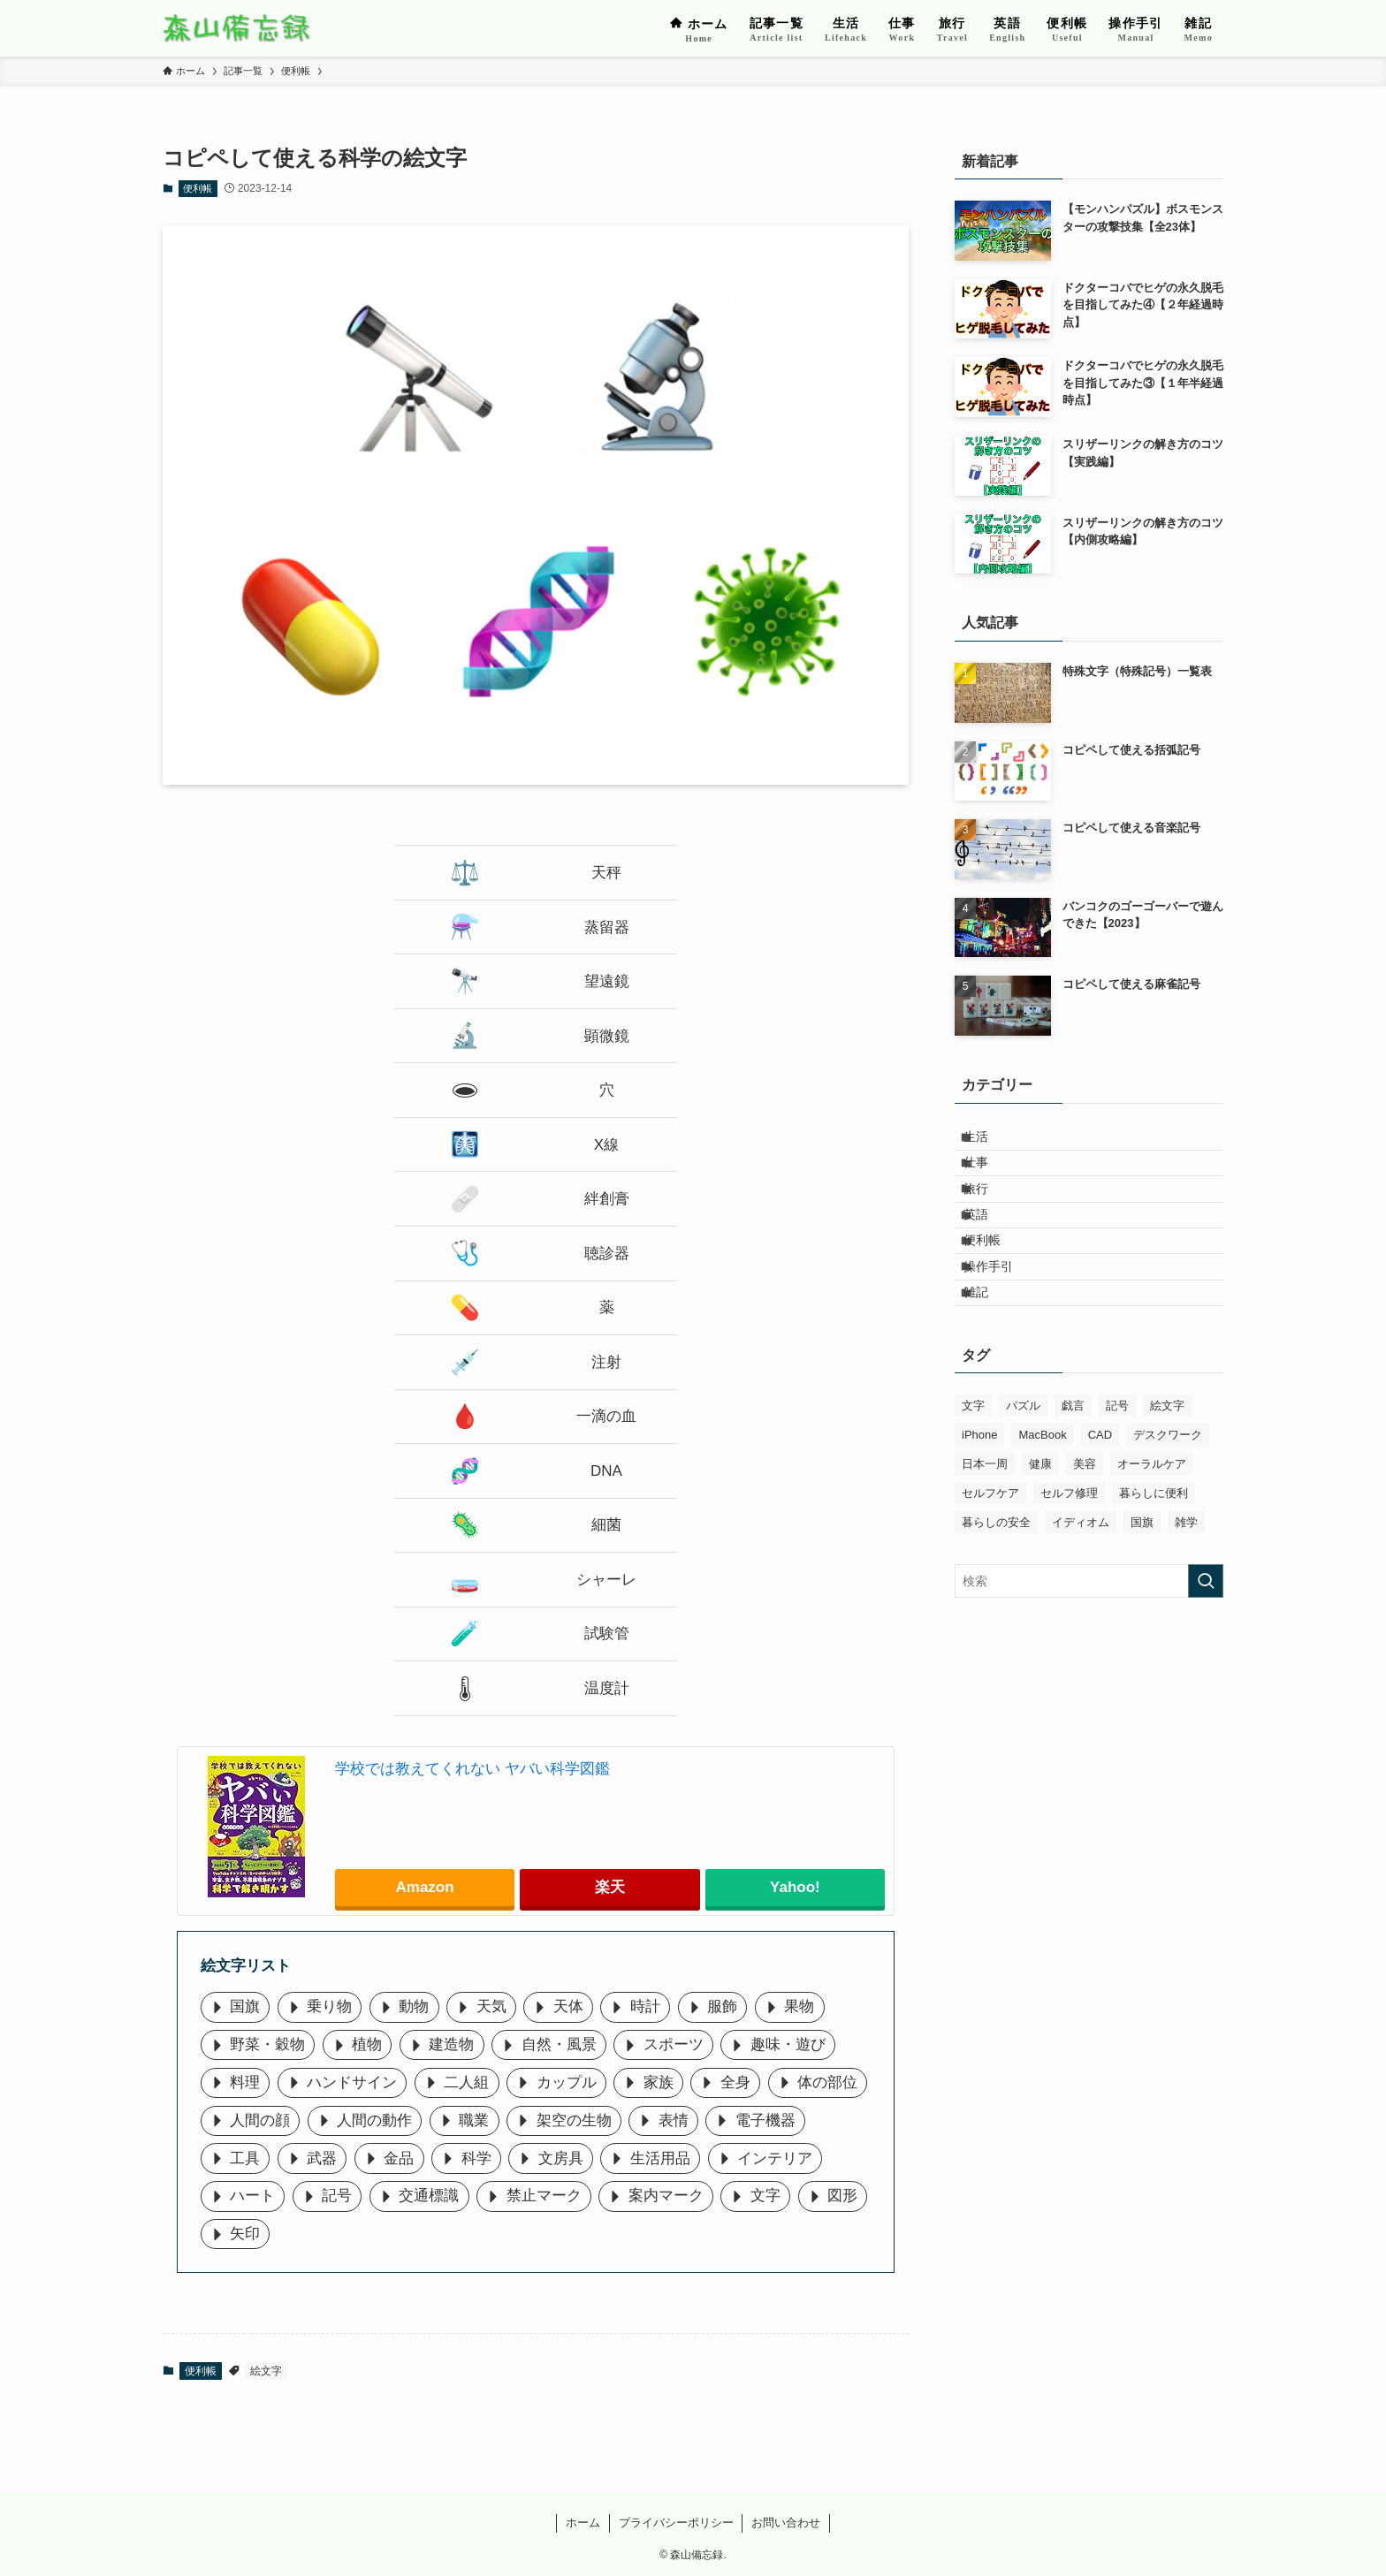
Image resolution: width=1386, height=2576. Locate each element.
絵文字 (266, 2371)
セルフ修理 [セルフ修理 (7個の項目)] (1069, 1569)
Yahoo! (795, 1887)
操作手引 (1001, 1325)
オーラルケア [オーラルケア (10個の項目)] (1151, 1539)
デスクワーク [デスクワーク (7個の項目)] (1167, 1510)
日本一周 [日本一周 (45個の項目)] (985, 1539)
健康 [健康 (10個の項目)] (1040, 1539)
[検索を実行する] (1205, 1657)
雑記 (989, 1363)
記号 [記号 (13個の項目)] (1117, 1481)
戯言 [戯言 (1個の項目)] (1073, 1481)
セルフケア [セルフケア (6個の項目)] (990, 1569)
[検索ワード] (1089, 1657)
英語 (989, 1252)
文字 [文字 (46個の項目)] (973, 1481)
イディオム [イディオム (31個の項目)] (1080, 1598)
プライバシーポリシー (676, 2522)
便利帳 (197, 188)
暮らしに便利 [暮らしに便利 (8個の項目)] (1153, 1569)
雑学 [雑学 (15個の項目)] (1186, 1598)
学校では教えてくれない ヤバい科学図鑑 (472, 1768)
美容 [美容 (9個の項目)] (1084, 1539)
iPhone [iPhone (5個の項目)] (979, 1510)
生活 (989, 1142)
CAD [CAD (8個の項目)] (1100, 1510)
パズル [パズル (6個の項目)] (1023, 1481)
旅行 (989, 1215)
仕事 (989, 1179)
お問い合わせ (785, 2522)
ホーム (583, 2522)
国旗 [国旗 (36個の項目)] (1142, 1598)
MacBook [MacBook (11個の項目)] (1042, 1510)
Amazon (425, 1887)
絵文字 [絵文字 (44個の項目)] (1167, 1481)
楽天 (610, 1887)
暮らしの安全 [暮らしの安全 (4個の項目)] (996, 1598)
